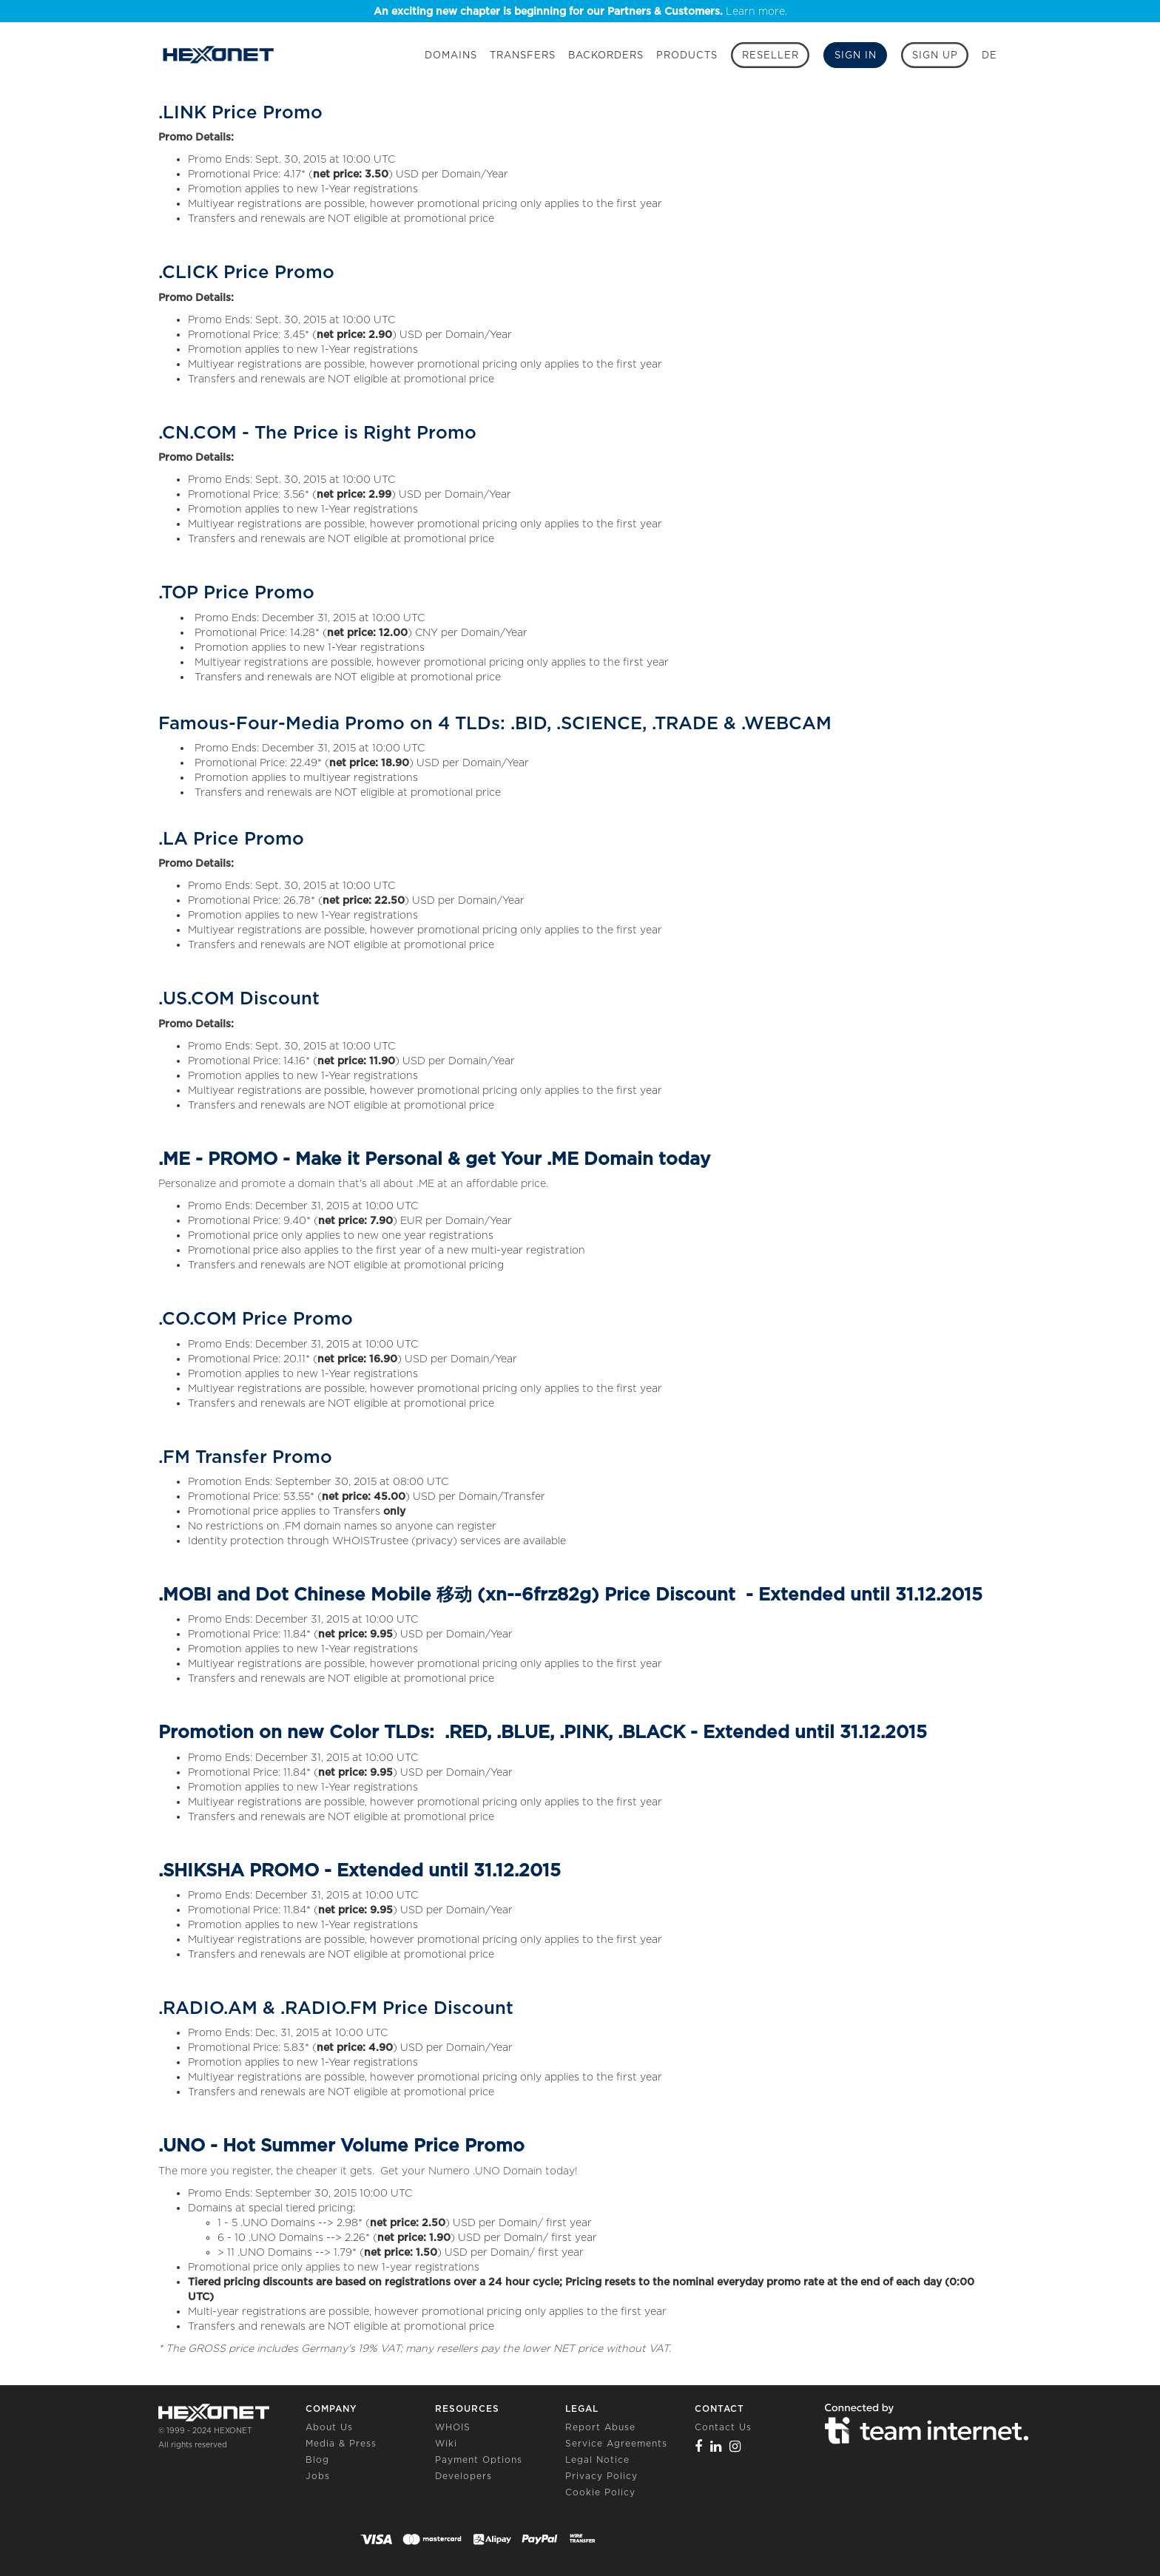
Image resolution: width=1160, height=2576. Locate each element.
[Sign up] (934, 55)
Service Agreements (616, 2443)
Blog (317, 2459)
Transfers (523, 55)
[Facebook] (699, 2446)
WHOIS (453, 2427)
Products (687, 55)
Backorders (606, 55)
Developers (463, 2475)
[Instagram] (735, 2446)
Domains (451, 55)
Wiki (446, 2443)
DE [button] (989, 55)
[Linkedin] (716, 2446)
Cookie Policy (600, 2492)
